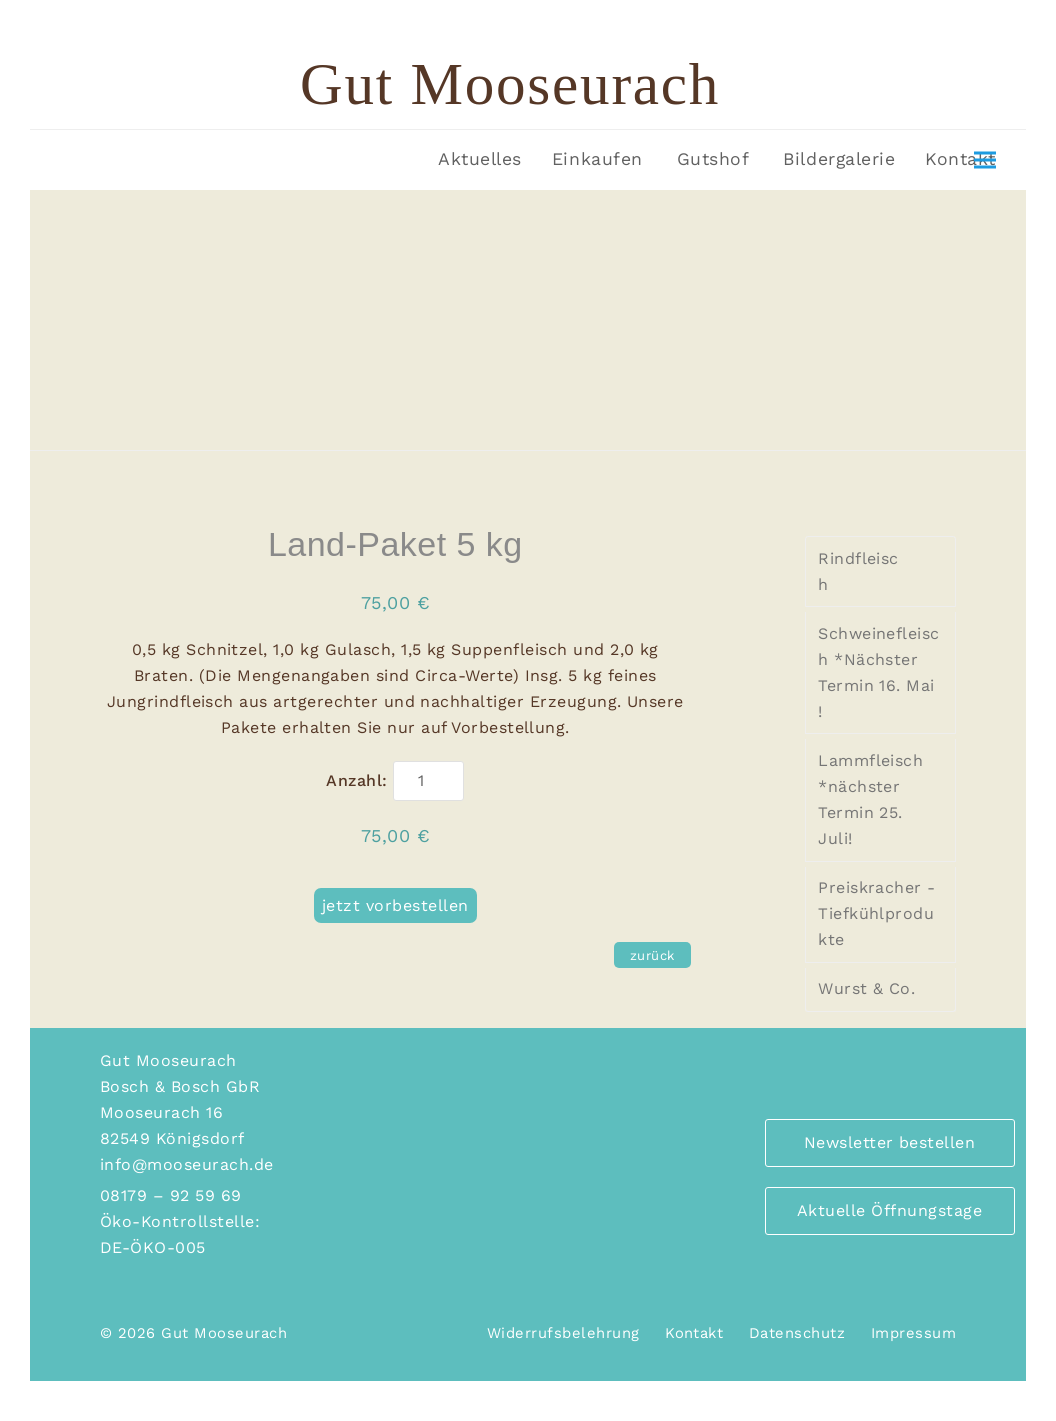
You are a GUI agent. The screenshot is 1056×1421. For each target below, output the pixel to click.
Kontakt (694, 1333)
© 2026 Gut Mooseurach (193, 1333)
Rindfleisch (858, 571)
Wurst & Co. (866, 988)
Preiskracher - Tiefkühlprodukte (877, 913)
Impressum (913, 1333)
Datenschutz (797, 1333)
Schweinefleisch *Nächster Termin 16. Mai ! (879, 672)
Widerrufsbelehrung (563, 1333)
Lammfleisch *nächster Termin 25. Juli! (870, 799)
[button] (985, 160)
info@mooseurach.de (187, 1164)
